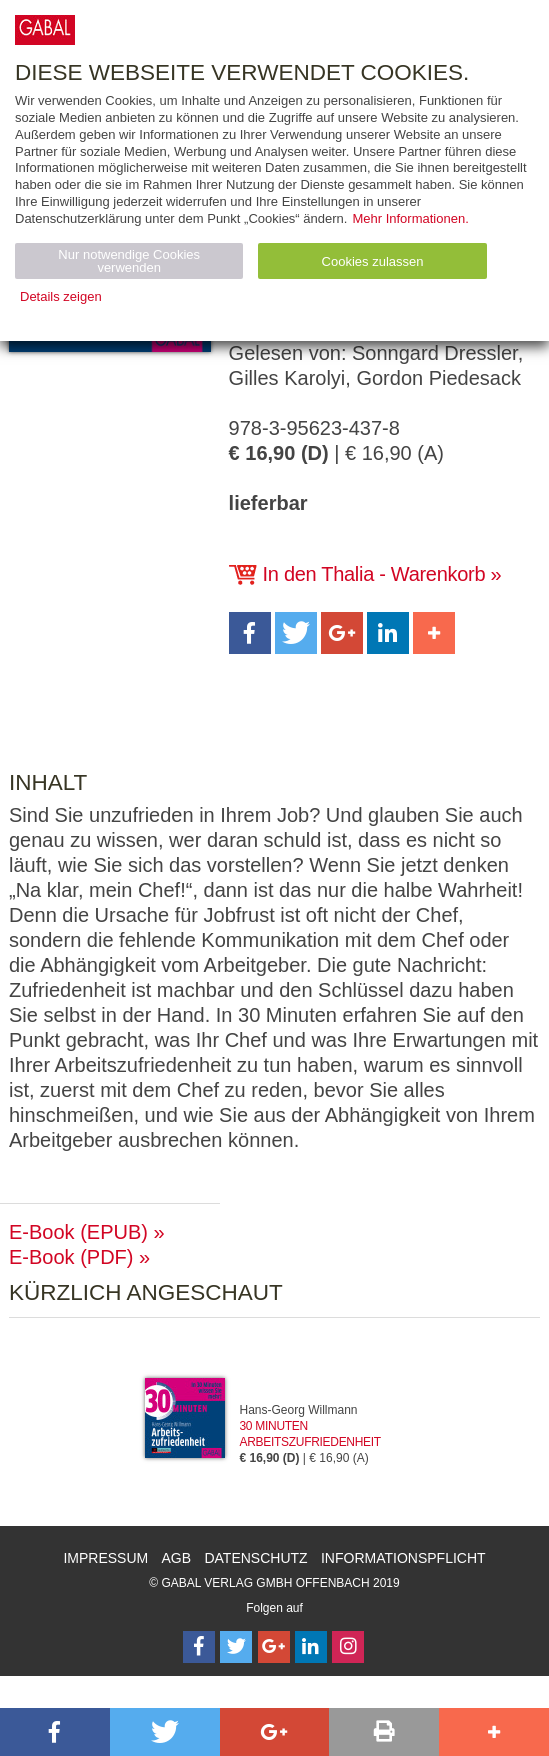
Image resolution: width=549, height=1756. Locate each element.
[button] (250, 633)
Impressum (105, 1558)
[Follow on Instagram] (348, 1647)
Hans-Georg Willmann (299, 1410)
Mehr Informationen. (410, 218)
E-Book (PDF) (71, 1257)
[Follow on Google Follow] (274, 1647)
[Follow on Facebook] (199, 1647)
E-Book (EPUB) (78, 1232)
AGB (177, 1558)
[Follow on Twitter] (236, 1647)
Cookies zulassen (373, 261)
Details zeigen (61, 296)
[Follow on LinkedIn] (311, 1647)
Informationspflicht (403, 1558)
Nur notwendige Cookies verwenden (129, 261)
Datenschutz (255, 1558)
